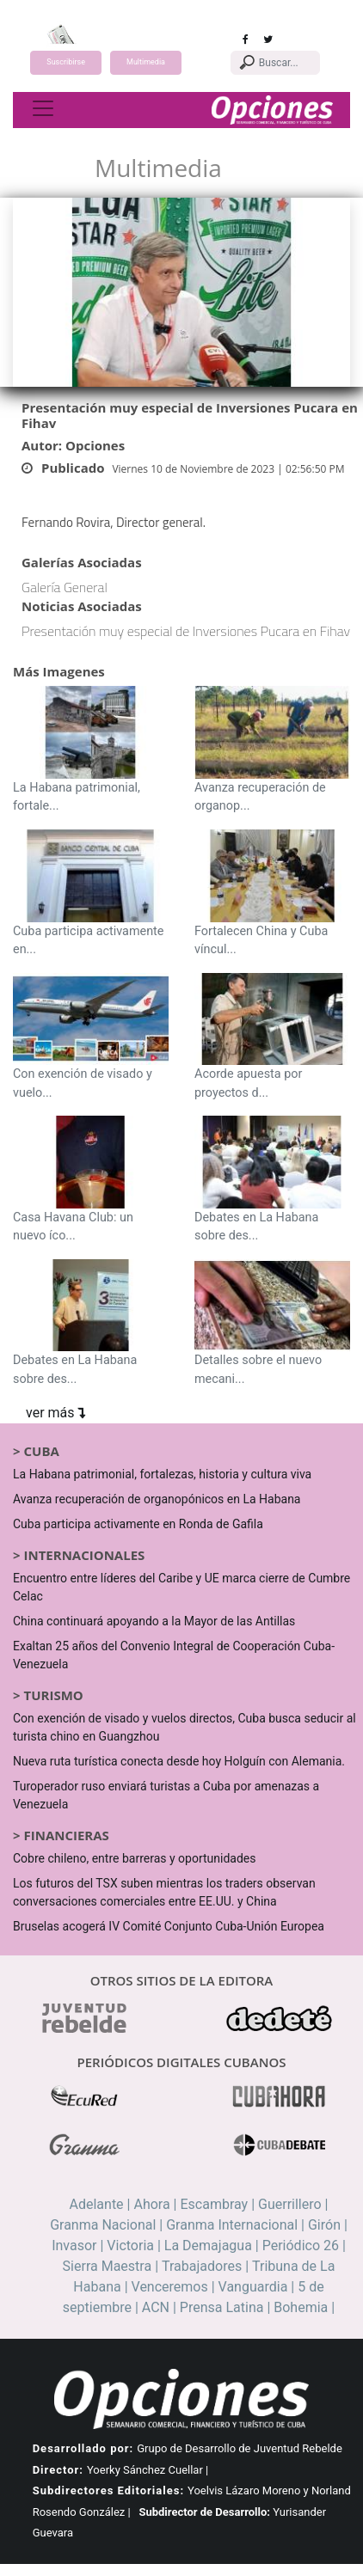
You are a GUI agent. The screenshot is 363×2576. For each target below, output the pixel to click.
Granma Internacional (232, 2225)
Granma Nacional (103, 2225)
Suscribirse (65, 62)
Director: (58, 2469)
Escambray (214, 2204)
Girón (324, 2225)
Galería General (65, 587)
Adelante (97, 2204)
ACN (155, 2307)
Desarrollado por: (83, 2448)
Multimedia (145, 62)
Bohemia (301, 2307)
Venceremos (170, 2287)
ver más (55, 1412)
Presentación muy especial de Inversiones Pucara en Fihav (186, 631)
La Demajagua (208, 2245)
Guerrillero (290, 2204)
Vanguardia (253, 2287)
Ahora (151, 2204)
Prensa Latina (222, 2307)
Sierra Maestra (107, 2266)
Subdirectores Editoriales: (108, 2490)
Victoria (130, 2245)
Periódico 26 (300, 2245)
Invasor (74, 2245)
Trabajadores (202, 2266)
